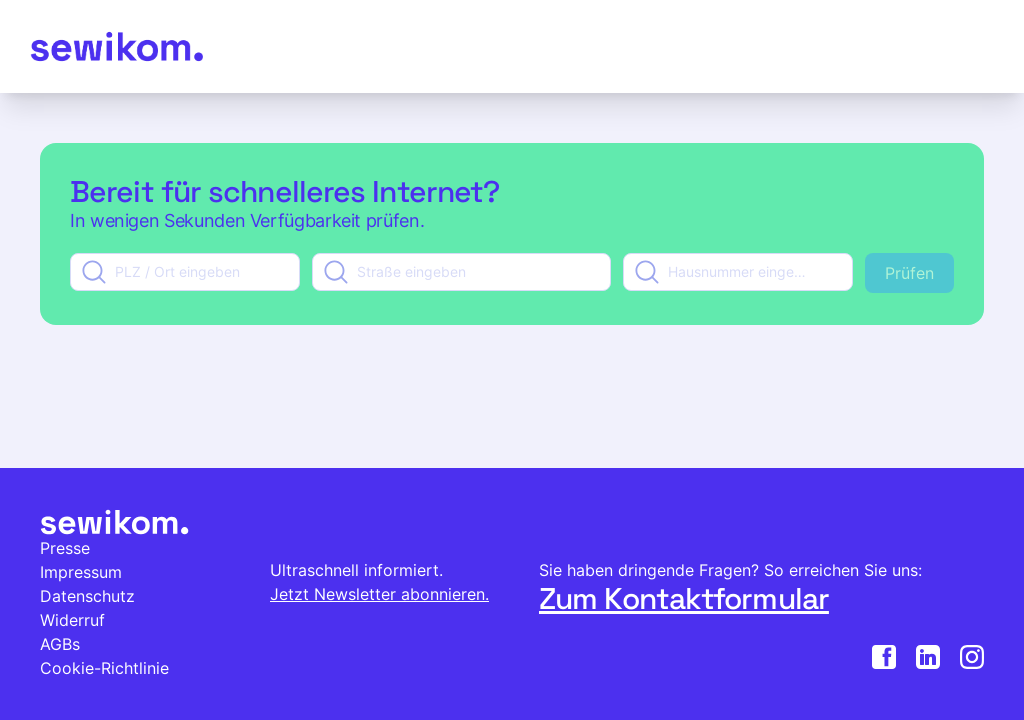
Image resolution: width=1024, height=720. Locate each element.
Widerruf (72, 620)
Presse (65, 548)
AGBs (60, 644)
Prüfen (909, 273)
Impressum (81, 572)
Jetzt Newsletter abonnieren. (379, 594)
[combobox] (185, 272)
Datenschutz (87, 596)
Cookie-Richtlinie (104, 668)
